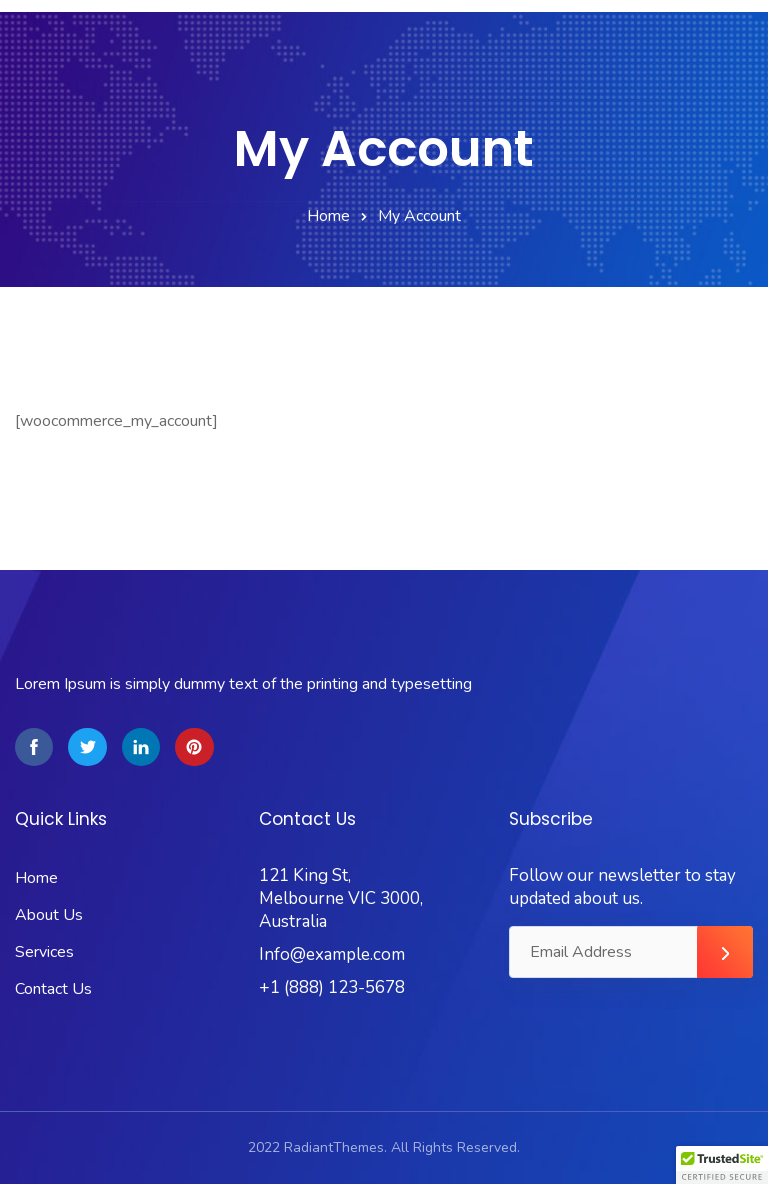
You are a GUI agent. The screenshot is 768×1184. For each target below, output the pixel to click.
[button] (722, 1165)
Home (328, 216)
